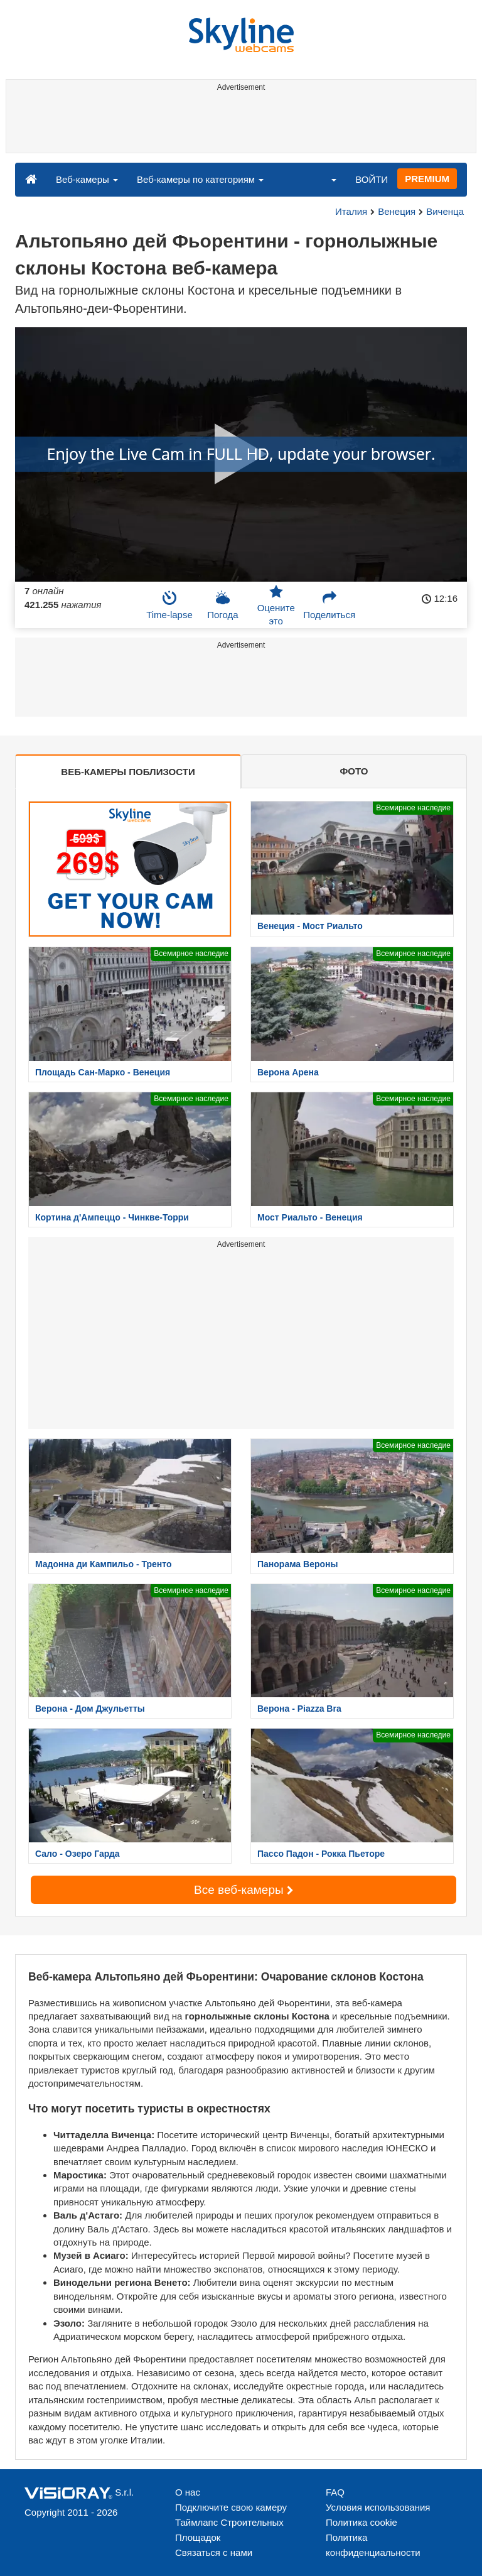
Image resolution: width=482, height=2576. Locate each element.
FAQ (335, 2492)
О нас (187, 2492)
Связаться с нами (213, 2552)
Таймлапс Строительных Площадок (229, 2530)
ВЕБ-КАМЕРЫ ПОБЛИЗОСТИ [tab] (128, 771)
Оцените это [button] (276, 605)
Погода (222, 604)
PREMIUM (427, 178)
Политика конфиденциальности (373, 2545)
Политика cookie (361, 2522)
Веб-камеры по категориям (200, 179)
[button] (326, 179)
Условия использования (378, 2507)
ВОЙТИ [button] (371, 179)
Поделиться (329, 604)
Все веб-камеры (243, 1889)
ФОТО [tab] (354, 771)
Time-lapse (169, 604)
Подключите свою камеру (231, 2507)
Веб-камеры (87, 179)
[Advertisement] (238, 124)
